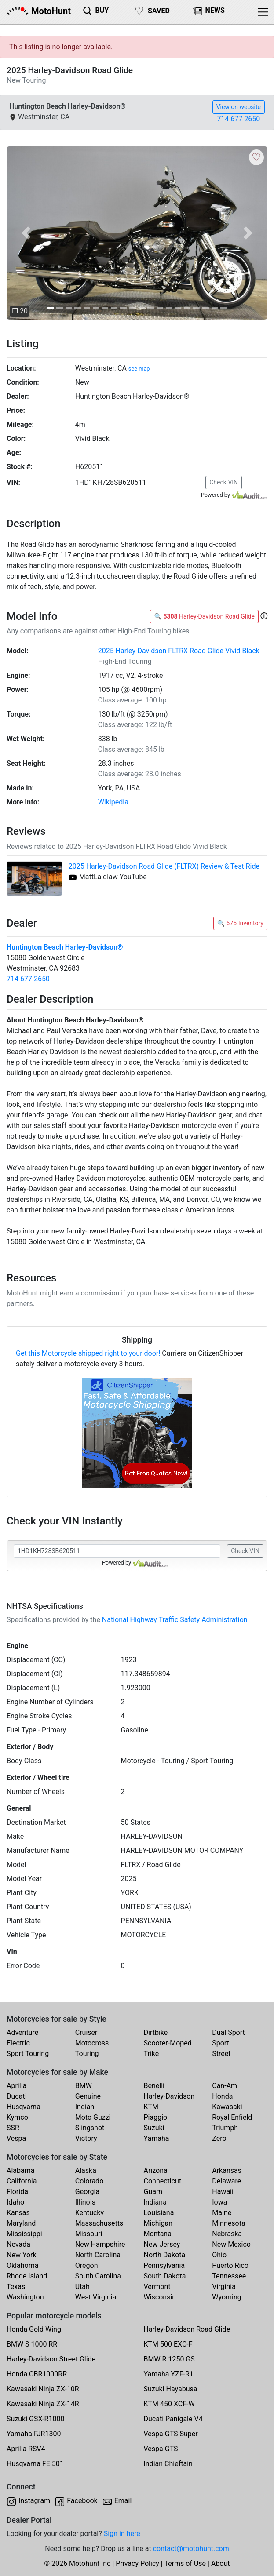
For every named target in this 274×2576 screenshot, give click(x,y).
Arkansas (226, 2170)
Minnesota (228, 2223)
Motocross (92, 2043)
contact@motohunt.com (191, 2548)
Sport (220, 2043)
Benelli (154, 2085)
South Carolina (98, 2276)
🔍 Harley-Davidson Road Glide (204, 616)
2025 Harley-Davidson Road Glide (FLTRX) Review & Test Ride (164, 866)
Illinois (85, 2202)
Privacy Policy (137, 2563)
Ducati (17, 2096)
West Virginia (96, 2297)
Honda (222, 2096)
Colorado (89, 2181)
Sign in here (122, 2533)
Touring (87, 2053)
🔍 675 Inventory (240, 923)
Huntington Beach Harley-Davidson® (65, 947)
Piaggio (156, 2117)
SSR (13, 2128)
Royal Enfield (232, 2117)
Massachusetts (99, 2223)
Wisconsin (160, 2297)
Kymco (17, 2117)
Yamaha (156, 2138)
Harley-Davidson (169, 2096)
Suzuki (154, 2128)
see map (139, 368)
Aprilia (16, 2085)
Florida (17, 2191)
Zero (219, 2138)
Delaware (226, 2181)
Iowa (219, 2202)
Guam (153, 2191)
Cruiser (86, 2032)
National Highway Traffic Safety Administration (175, 1619)
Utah (82, 2286)
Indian (85, 2107)
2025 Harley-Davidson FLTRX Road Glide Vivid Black (178, 651)
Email (123, 2500)
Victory (86, 2138)
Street (221, 2053)
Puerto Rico (230, 2265)
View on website (238, 106)
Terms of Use (185, 2563)
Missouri (88, 2234)
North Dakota (165, 2255)
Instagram (34, 2500)
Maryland (21, 2223)
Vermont (157, 2286)
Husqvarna (23, 2107)
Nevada (18, 2244)
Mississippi (24, 2234)
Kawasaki (227, 2107)
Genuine (88, 2096)
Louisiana (159, 2213)
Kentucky (89, 2213)
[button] (26, 233)
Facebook (82, 2500)
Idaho (15, 2202)
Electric (18, 2043)
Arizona (156, 2170)
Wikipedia (113, 802)
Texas (16, 2286)
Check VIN (223, 482)
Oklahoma (22, 2265)
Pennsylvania (164, 2265)
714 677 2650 (238, 119)
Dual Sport (228, 2032)
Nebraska (227, 2234)
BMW (83, 2085)
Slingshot (90, 2128)
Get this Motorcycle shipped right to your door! (88, 1353)
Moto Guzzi (93, 2117)
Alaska (85, 2170)
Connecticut (163, 2181)
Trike (151, 2053)
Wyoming (226, 2297)
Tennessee (229, 2276)
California (22, 2181)
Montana (158, 2234)
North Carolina (98, 2255)
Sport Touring (28, 2053)
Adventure (22, 2032)
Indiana (155, 2202)
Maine (221, 2213)
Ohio (219, 2255)
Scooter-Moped (168, 2043)
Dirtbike (156, 2032)
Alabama (20, 2170)
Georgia (87, 2191)
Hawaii (223, 2191)
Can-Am (224, 2085)
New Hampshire (100, 2244)
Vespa (16, 2138)
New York (22, 2255)
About (220, 2563)
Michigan (158, 2223)
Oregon (86, 2265)
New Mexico (231, 2244)
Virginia (224, 2286)
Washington (25, 2297)
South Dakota (165, 2276)
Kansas (18, 2213)
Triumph (225, 2128)
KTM (151, 2107)
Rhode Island (27, 2276)
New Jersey (162, 2244)
